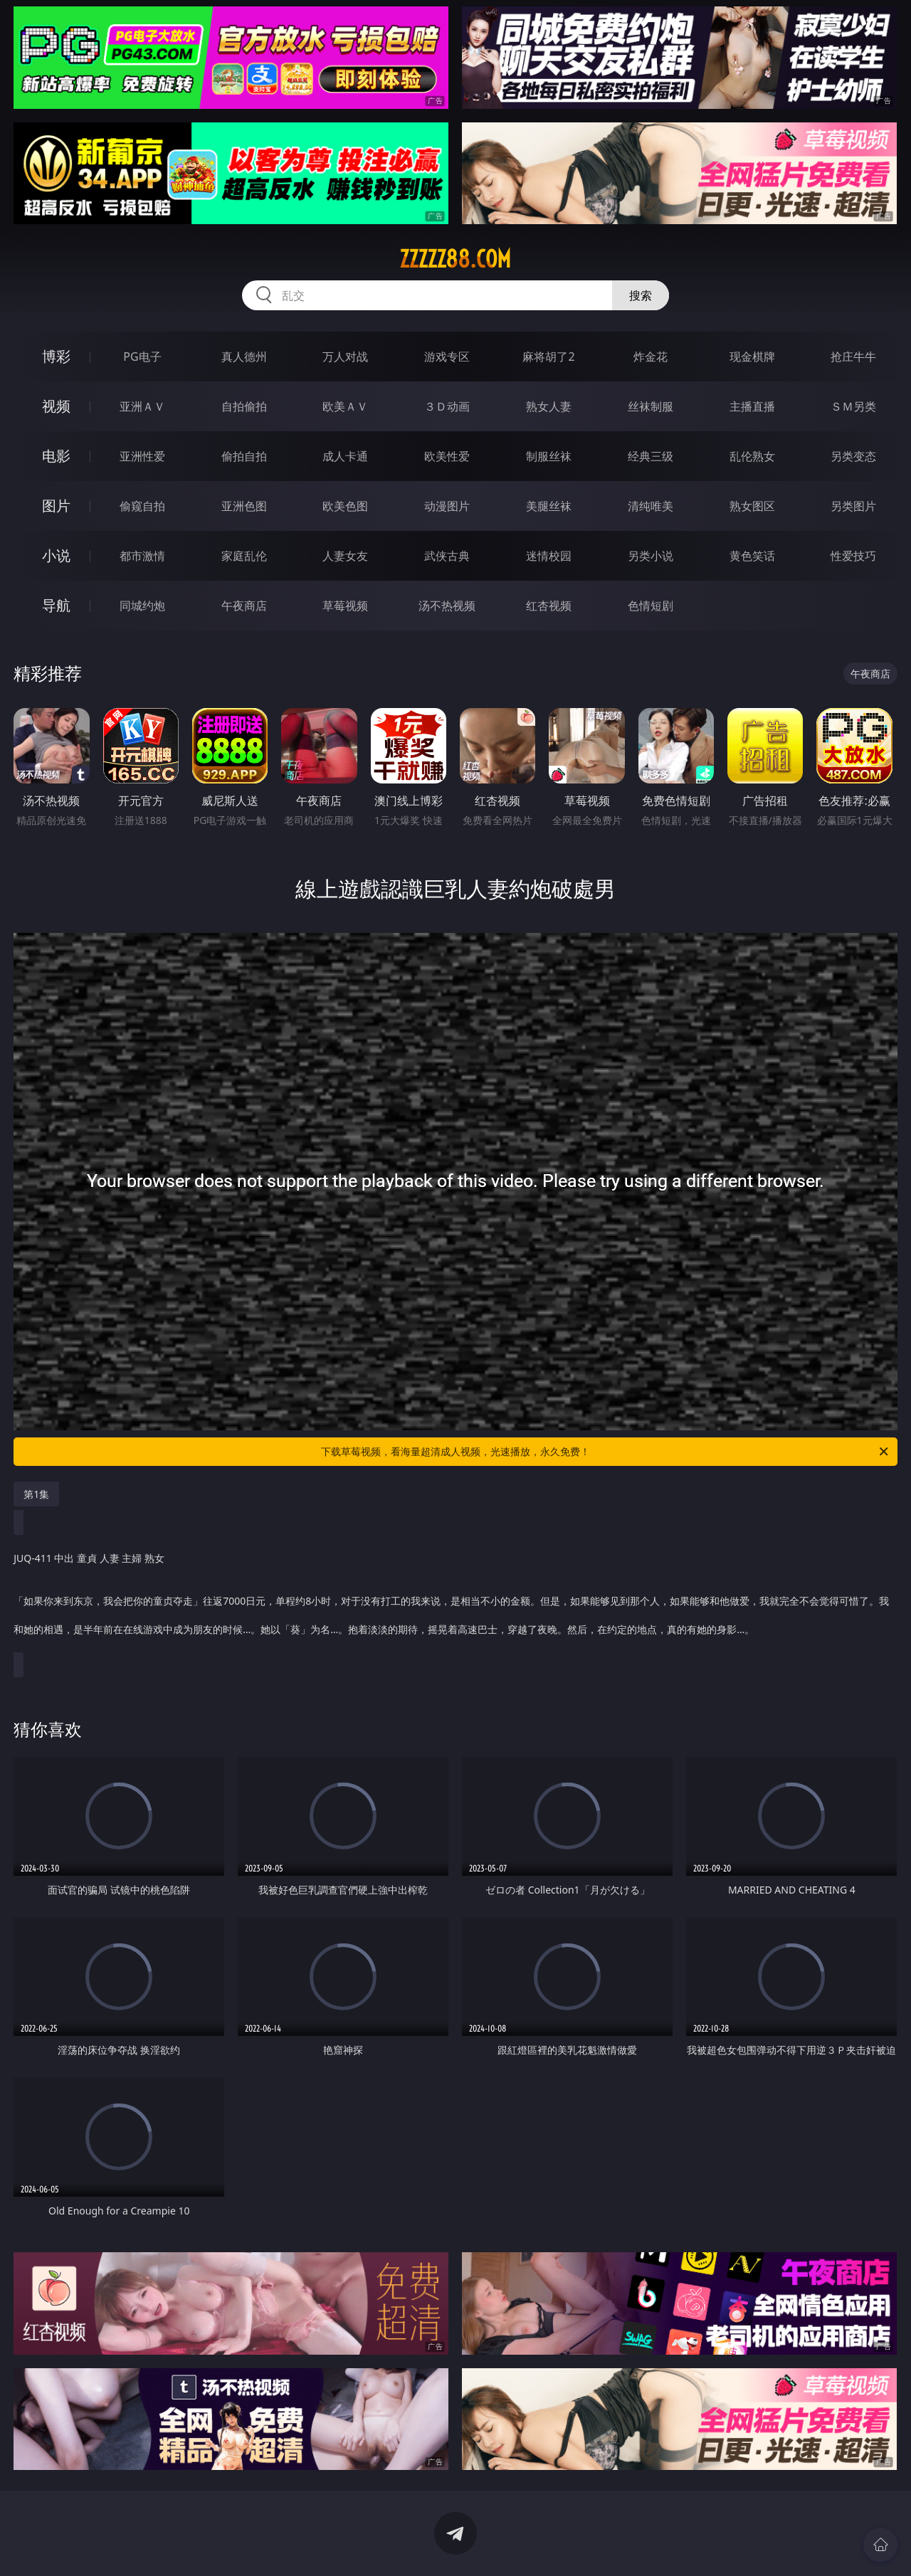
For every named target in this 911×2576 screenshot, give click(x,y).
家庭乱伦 (244, 556)
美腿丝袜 (549, 506)
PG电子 (142, 356)
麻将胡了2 (548, 356)
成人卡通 (345, 456)
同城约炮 (142, 605)
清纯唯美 (650, 506)
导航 (56, 605)
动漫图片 (447, 506)
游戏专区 (447, 356)
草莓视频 (345, 605)
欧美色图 (345, 506)
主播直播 (752, 406)
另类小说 (650, 556)
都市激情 (142, 556)
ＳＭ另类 (853, 406)
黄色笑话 (752, 556)
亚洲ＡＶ (142, 406)
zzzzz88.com (455, 259)
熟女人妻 (549, 406)
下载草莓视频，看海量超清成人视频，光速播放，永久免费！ (605, 1451)
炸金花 (650, 356)
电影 (56, 455)
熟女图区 (752, 506)
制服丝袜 (549, 456)
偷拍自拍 (244, 456)
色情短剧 (650, 605)
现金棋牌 (752, 356)
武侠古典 (447, 556)
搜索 (640, 295)
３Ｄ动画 (447, 406)
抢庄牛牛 (853, 356)
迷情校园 (549, 556)
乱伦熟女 (752, 456)
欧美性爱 (447, 456)
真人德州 (244, 356)
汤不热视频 (446, 605)
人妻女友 (345, 556)
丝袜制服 (650, 406)
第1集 (36, 1494)
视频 (56, 406)
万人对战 (345, 356)
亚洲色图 (244, 506)
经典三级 (650, 456)
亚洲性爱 (142, 456)
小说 (56, 555)
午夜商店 (244, 605)
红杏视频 (549, 605)
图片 (56, 505)
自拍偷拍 (244, 406)
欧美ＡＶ (345, 406)
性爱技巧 (853, 556)
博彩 (56, 356)
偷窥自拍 (142, 506)
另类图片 (853, 506)
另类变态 (853, 456)
